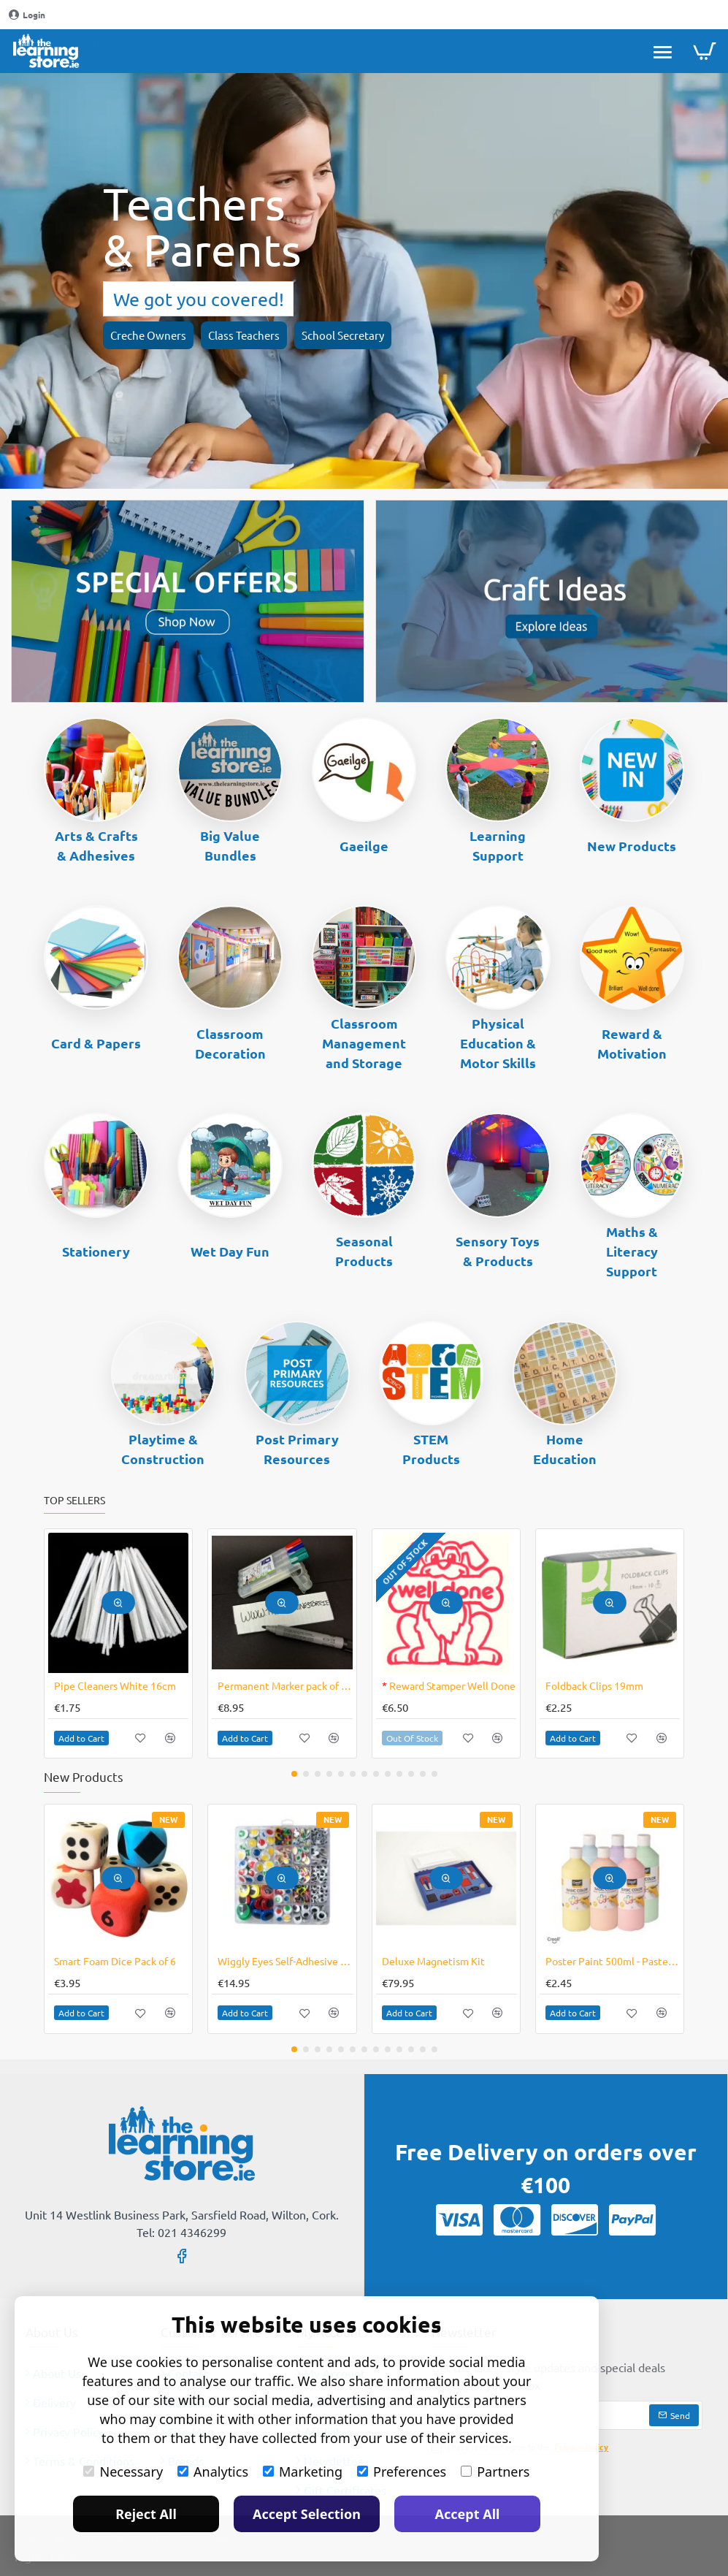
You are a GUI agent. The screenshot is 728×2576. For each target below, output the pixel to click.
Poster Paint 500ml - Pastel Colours (612, 1960)
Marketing (302, 2471)
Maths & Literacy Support (632, 1251)
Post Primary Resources (297, 1448)
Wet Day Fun (230, 1251)
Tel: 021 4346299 (181, 2232)
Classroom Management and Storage (364, 1043)
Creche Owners (148, 335)
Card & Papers (96, 1042)
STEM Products (431, 1448)
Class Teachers (244, 335)
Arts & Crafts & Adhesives (96, 845)
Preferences (401, 2471)
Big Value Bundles (230, 845)
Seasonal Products (364, 1250)
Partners (495, 2471)
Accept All (467, 2514)
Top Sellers (74, 1500)
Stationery (96, 1251)
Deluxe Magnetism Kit (433, 1960)
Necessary (123, 2471)
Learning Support (498, 845)
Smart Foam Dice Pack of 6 (115, 1960)
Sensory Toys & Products (498, 1250)
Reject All (146, 2514)
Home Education (565, 1448)
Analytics (212, 2471)
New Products (631, 845)
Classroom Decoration (230, 1043)
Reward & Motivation (632, 1043)
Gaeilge (364, 845)
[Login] (27, 15)
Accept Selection (307, 2514)
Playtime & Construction (162, 1448)
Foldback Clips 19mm (594, 1685)
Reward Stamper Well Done (449, 1685)
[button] (118, 1602)
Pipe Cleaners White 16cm (115, 1685)
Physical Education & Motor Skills (498, 1043)
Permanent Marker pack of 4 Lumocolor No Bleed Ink (285, 1685)
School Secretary (343, 335)
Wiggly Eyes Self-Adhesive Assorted (285, 1960)
